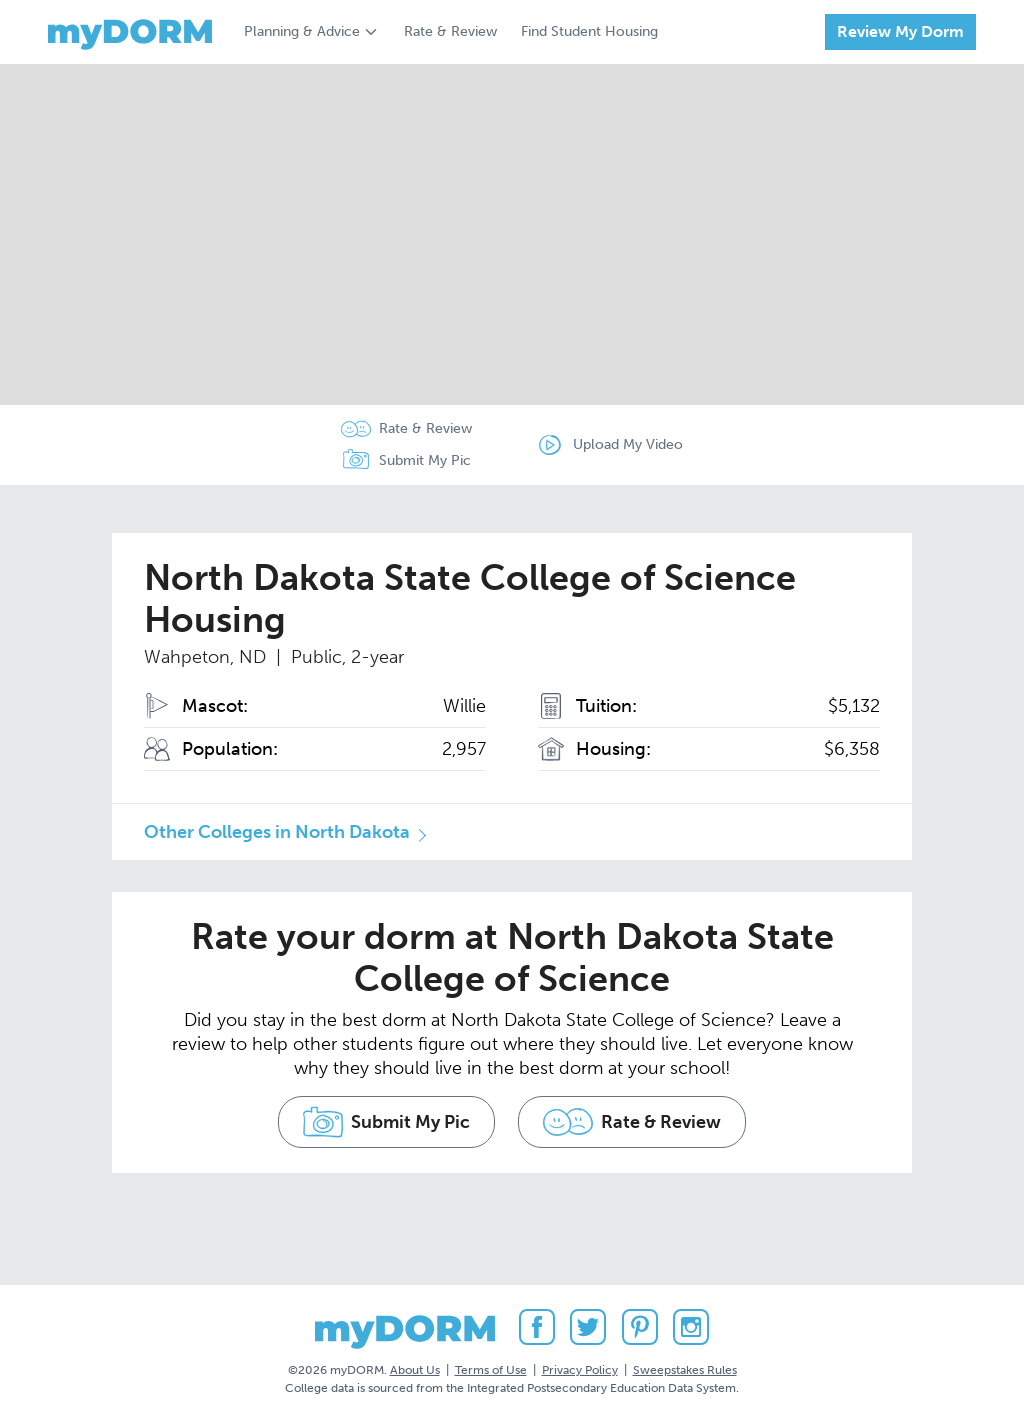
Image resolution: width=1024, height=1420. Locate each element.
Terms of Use (491, 1369)
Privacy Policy (580, 1369)
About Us (415, 1369)
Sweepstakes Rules (685, 1369)
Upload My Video (629, 444)
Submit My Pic (425, 460)
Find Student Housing (589, 31)
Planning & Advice (302, 31)
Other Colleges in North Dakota (277, 832)
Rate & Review (450, 31)
